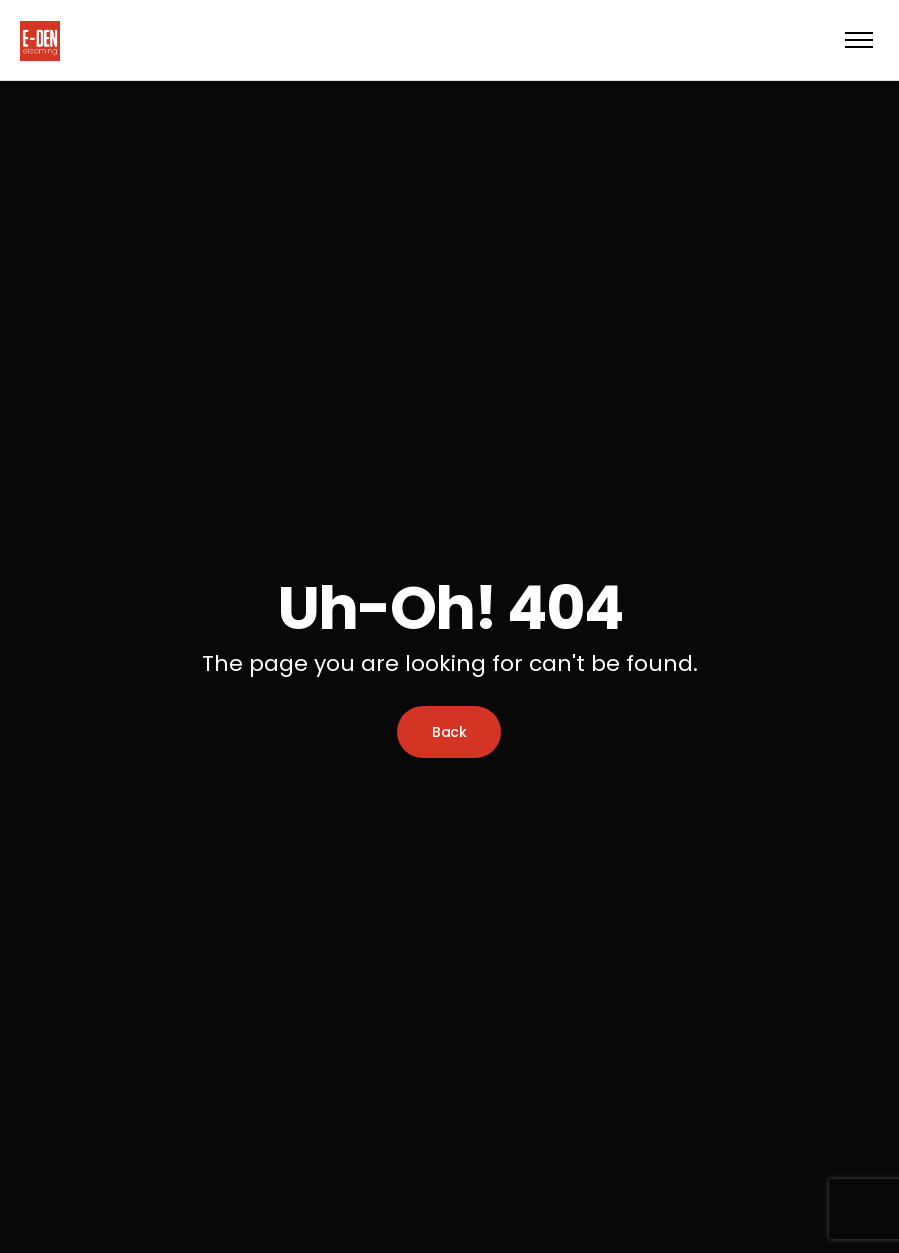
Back (449, 732)
